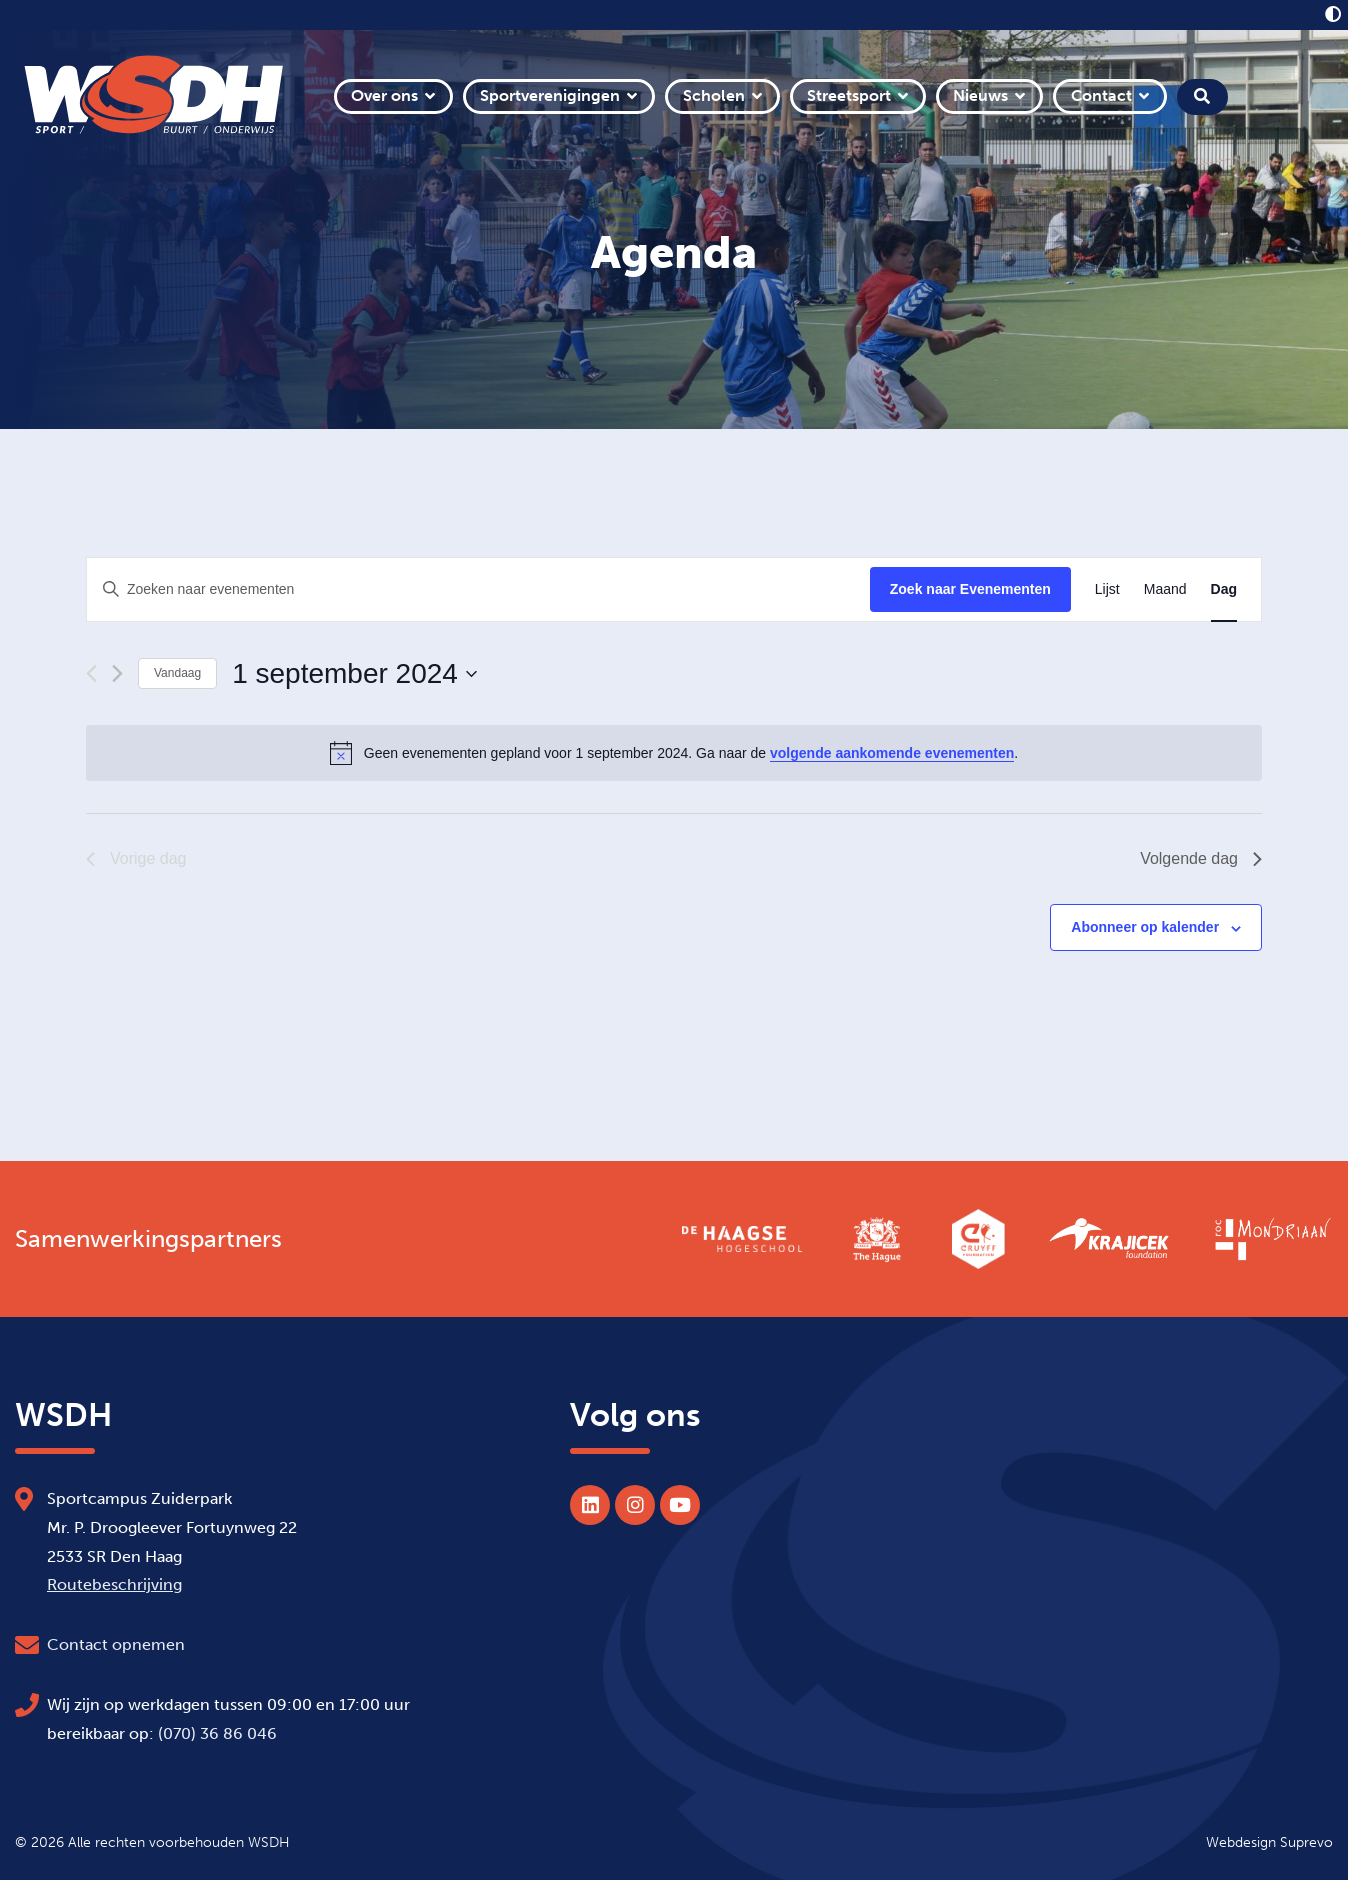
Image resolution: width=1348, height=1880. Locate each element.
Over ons (384, 95)
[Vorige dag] (91, 673)
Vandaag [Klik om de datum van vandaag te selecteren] (177, 673)
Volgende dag (1201, 858)
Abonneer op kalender (1145, 927)
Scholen (714, 95)
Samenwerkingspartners (148, 1239)
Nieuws (980, 95)
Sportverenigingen (550, 95)
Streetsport (849, 95)
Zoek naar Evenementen (970, 589)
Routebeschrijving (114, 1584)
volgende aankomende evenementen (892, 753)
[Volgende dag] (117, 673)
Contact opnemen (116, 1644)
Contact (1101, 95)
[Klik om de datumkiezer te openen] (354, 674)
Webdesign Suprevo (1269, 1842)
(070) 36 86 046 (217, 1733)
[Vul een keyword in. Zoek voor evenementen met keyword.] (478, 589)
